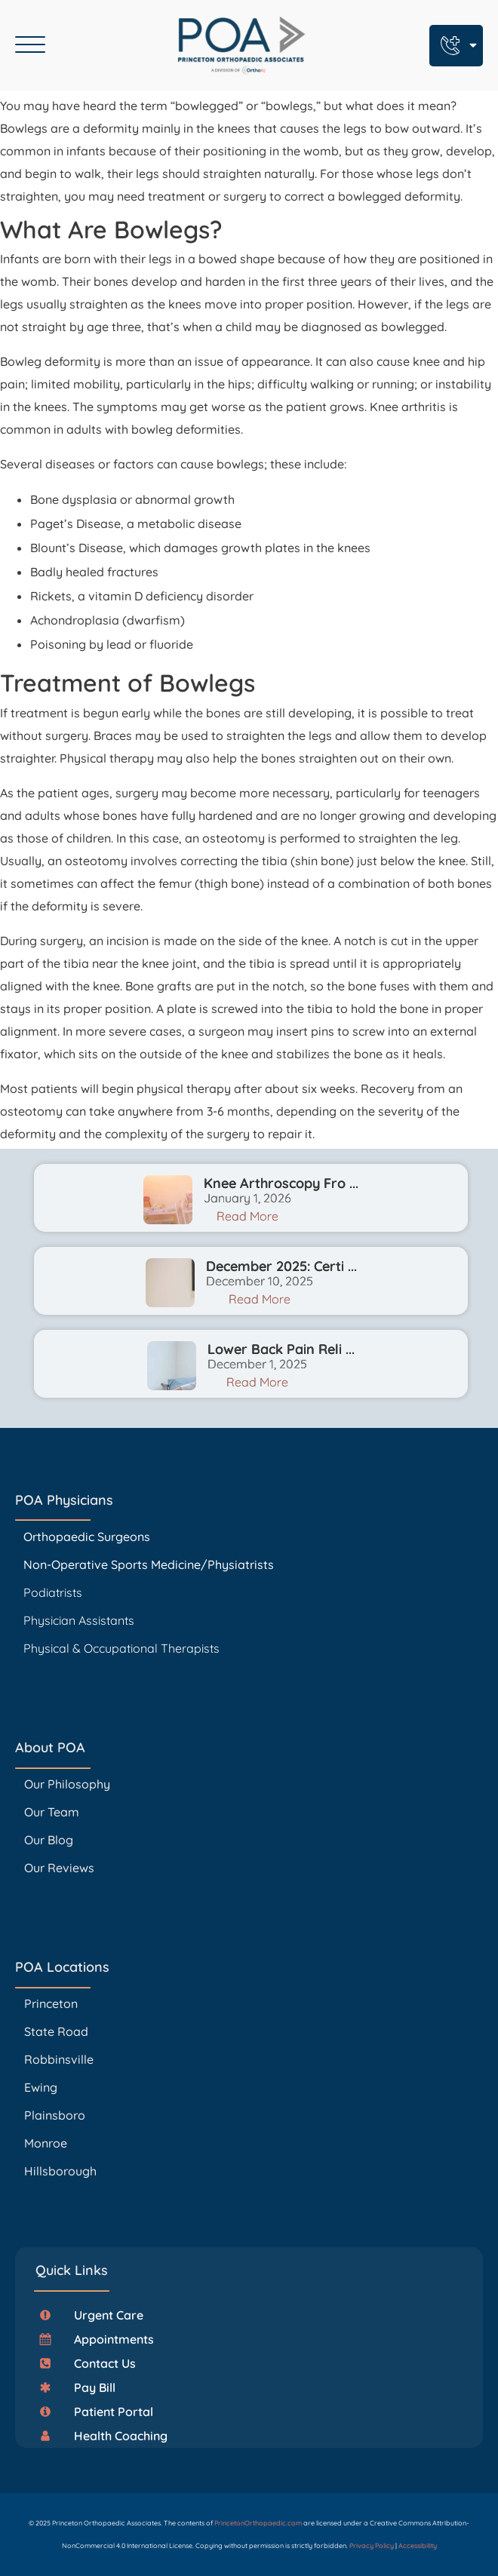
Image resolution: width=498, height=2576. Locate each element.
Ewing (40, 2087)
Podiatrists (52, 1592)
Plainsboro (56, 2115)
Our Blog (48, 1839)
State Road (56, 2031)
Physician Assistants (80, 1620)
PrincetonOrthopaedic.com (258, 2523)
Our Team (51, 1811)
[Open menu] (30, 45)
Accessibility (417, 2545)
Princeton (51, 2003)
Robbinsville (59, 2059)
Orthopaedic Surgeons (86, 1536)
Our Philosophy (67, 1784)
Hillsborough (60, 2170)
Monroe (45, 2143)
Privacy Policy (371, 2545)
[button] (97, 2315)
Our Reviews (59, 1867)
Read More (247, 1216)
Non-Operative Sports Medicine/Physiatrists (148, 1564)
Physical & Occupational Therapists (121, 1648)
